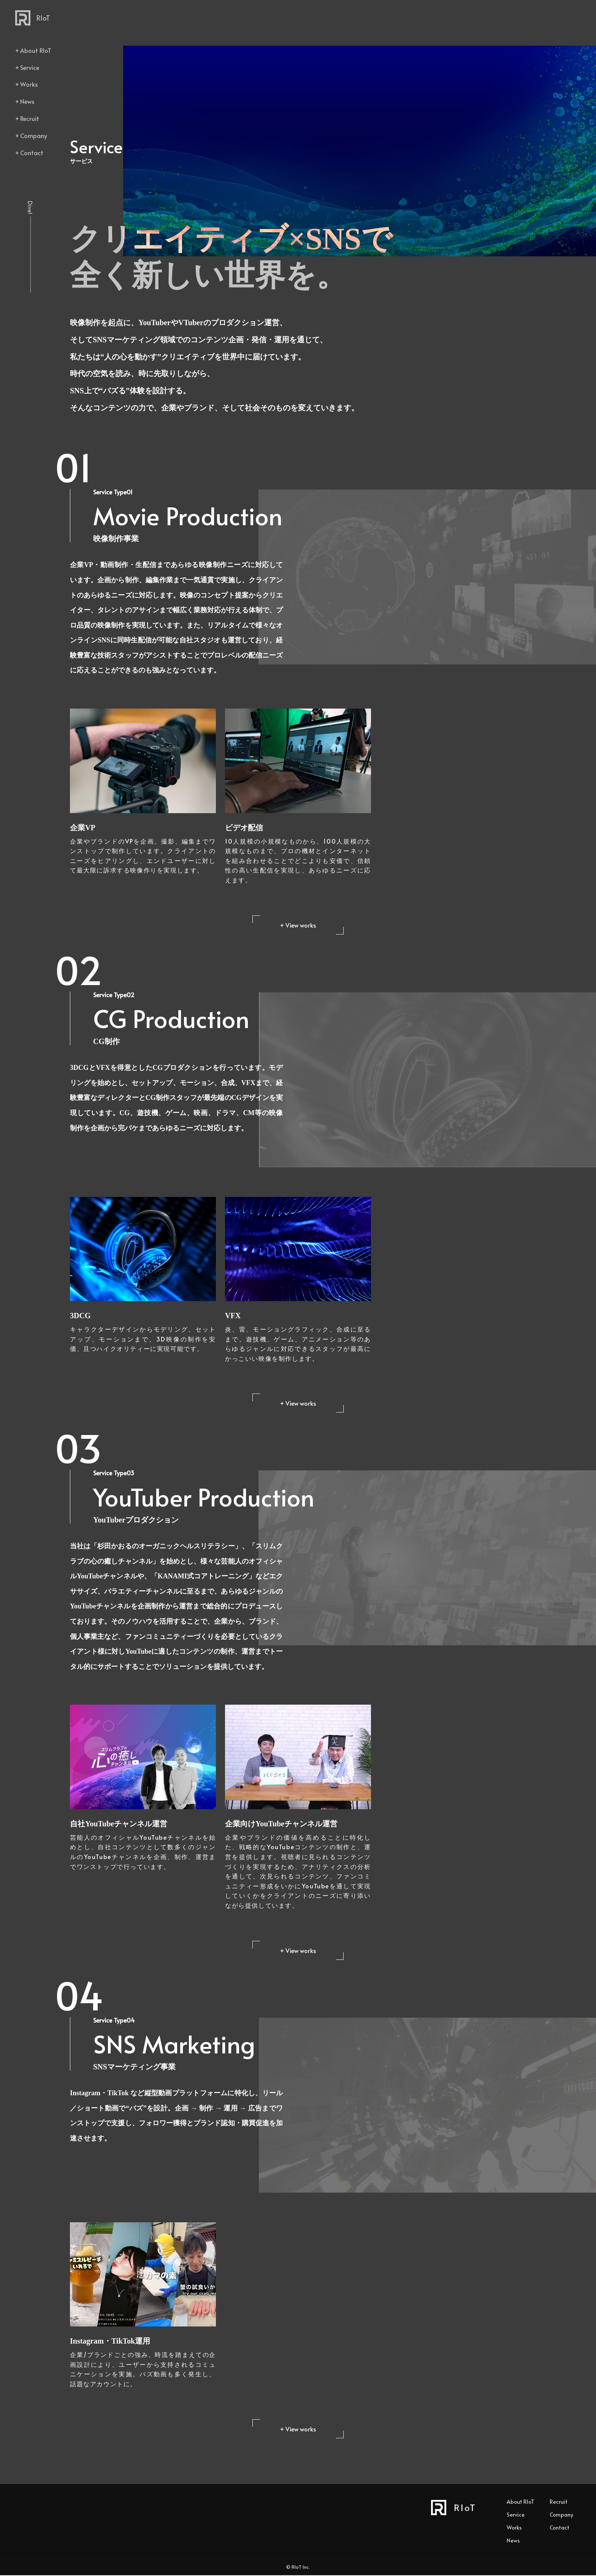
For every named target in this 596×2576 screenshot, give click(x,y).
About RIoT (35, 50)
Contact (31, 152)
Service (29, 67)
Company (33, 135)
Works (29, 84)
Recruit (29, 118)
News (27, 101)
